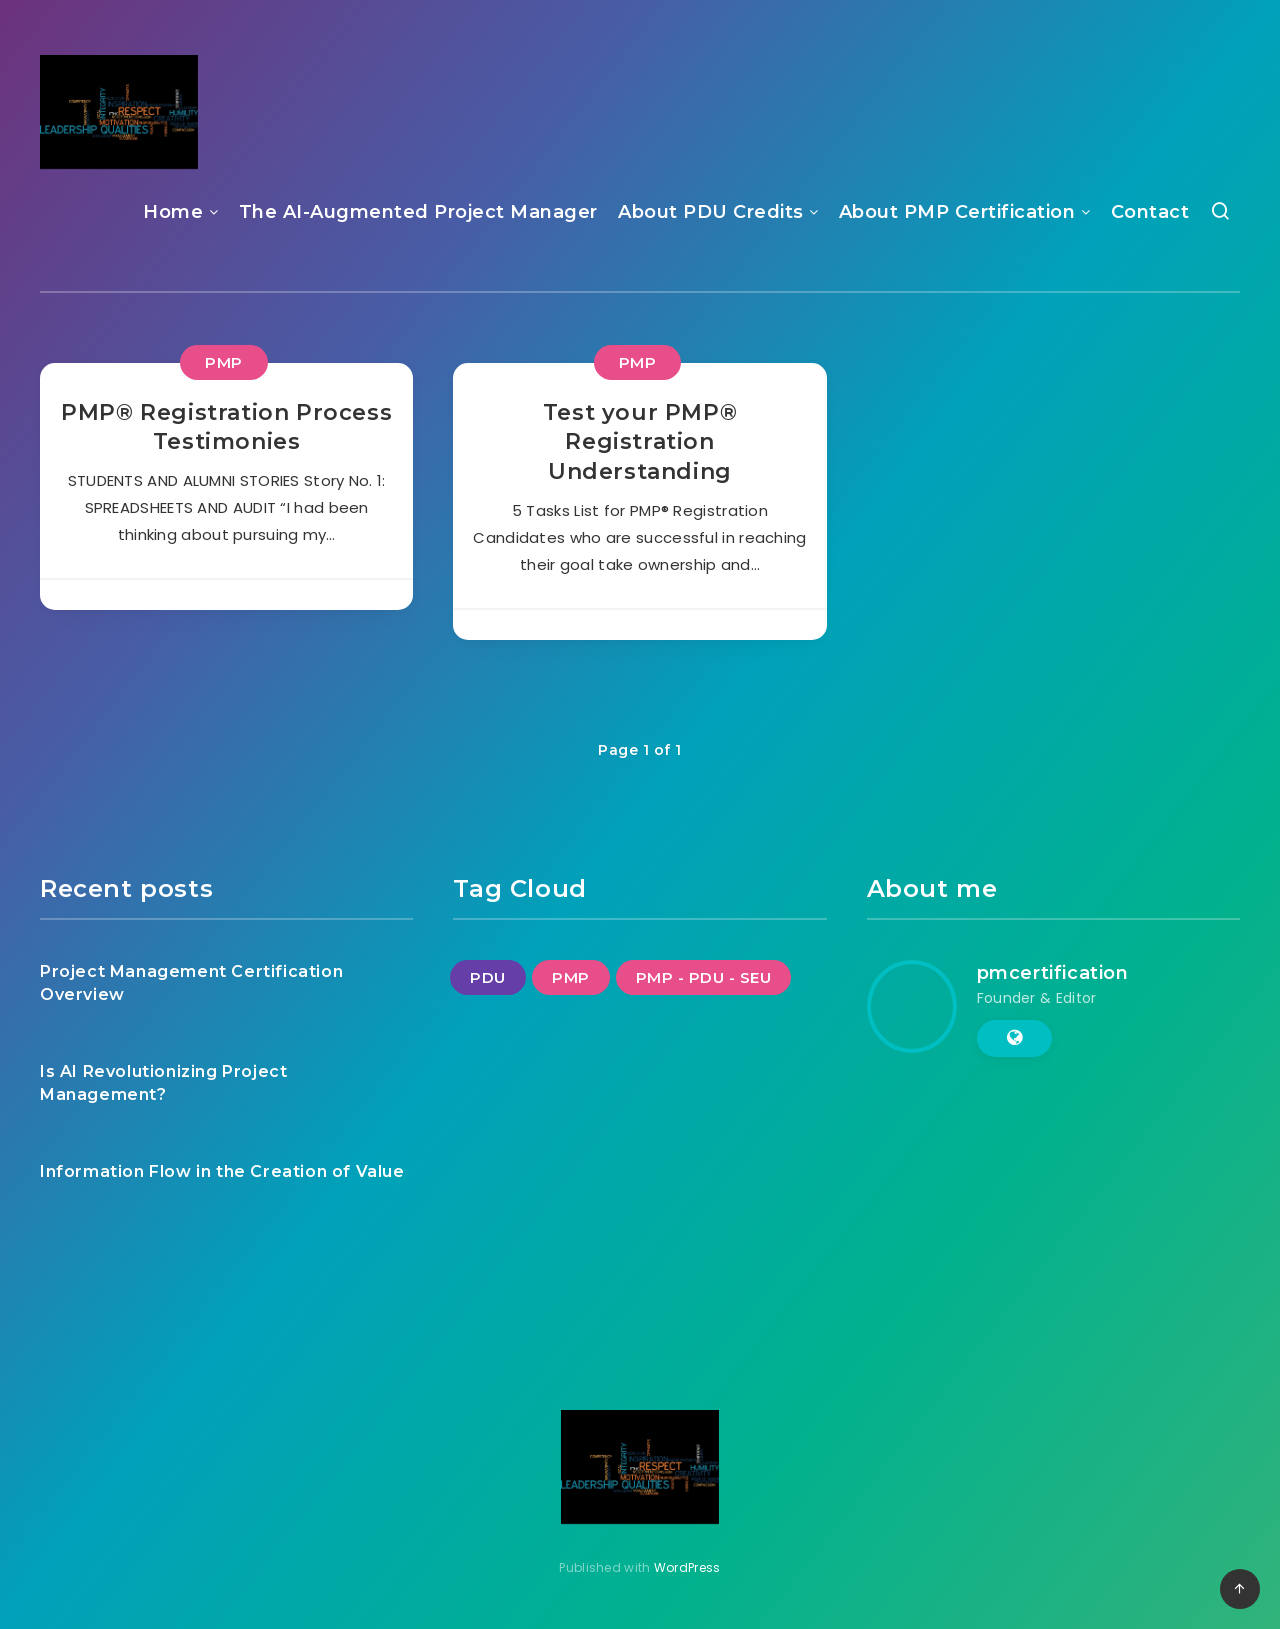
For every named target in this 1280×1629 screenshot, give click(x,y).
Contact (1150, 212)
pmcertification (1053, 973)
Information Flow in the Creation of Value (222, 1171)
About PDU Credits (711, 212)
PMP (224, 362)
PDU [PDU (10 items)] (488, 977)
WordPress (687, 1567)
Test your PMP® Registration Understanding (640, 442)
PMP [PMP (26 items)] (571, 977)
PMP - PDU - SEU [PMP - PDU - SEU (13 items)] (704, 977)
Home (173, 212)
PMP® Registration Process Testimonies (226, 427)
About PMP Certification (957, 212)
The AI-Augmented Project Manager (418, 212)
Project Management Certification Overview (191, 983)
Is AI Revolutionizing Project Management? (163, 1083)
